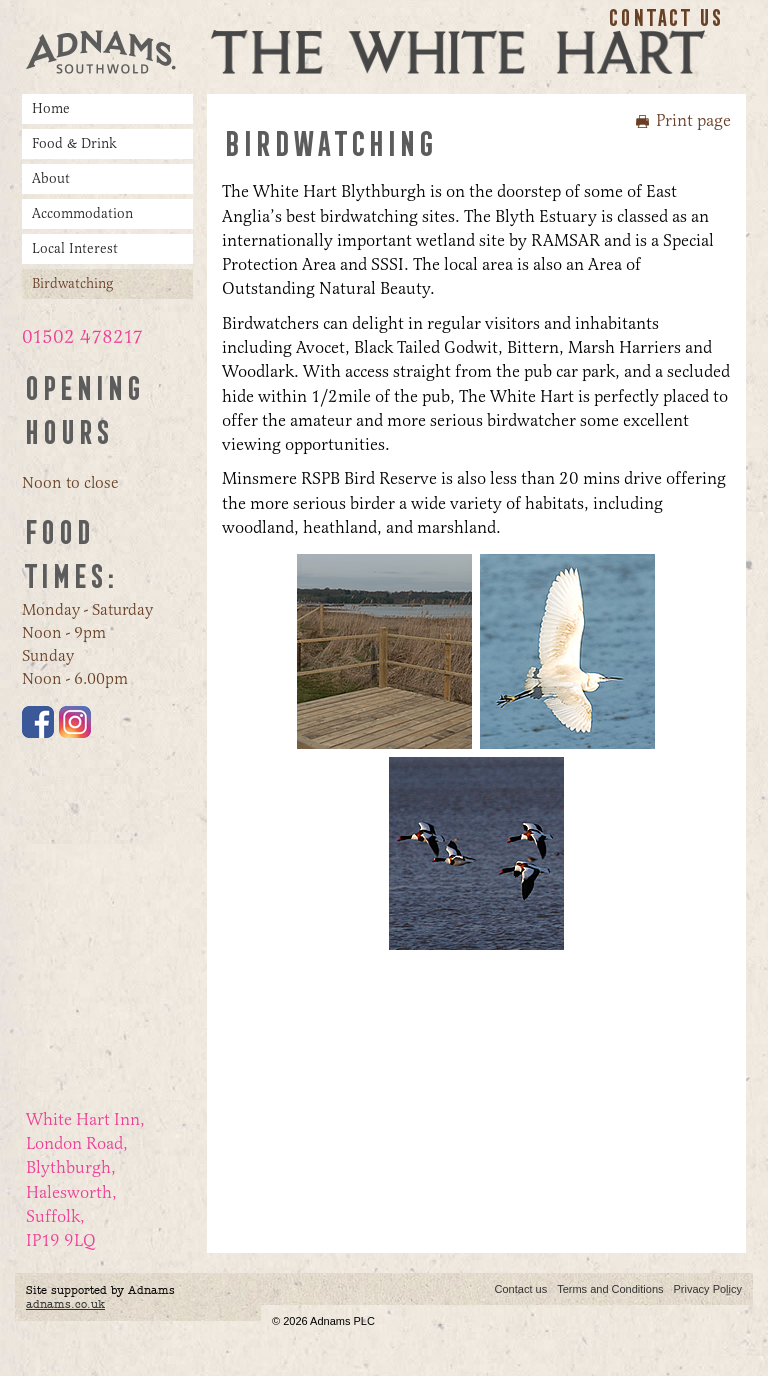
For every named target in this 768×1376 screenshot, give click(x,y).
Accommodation (82, 213)
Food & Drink (74, 143)
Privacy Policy (708, 1289)
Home (51, 108)
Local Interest (75, 248)
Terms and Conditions (610, 1289)
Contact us (664, 18)
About (51, 178)
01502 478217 (82, 337)
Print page (693, 120)
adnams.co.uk (65, 1304)
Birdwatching (72, 283)
